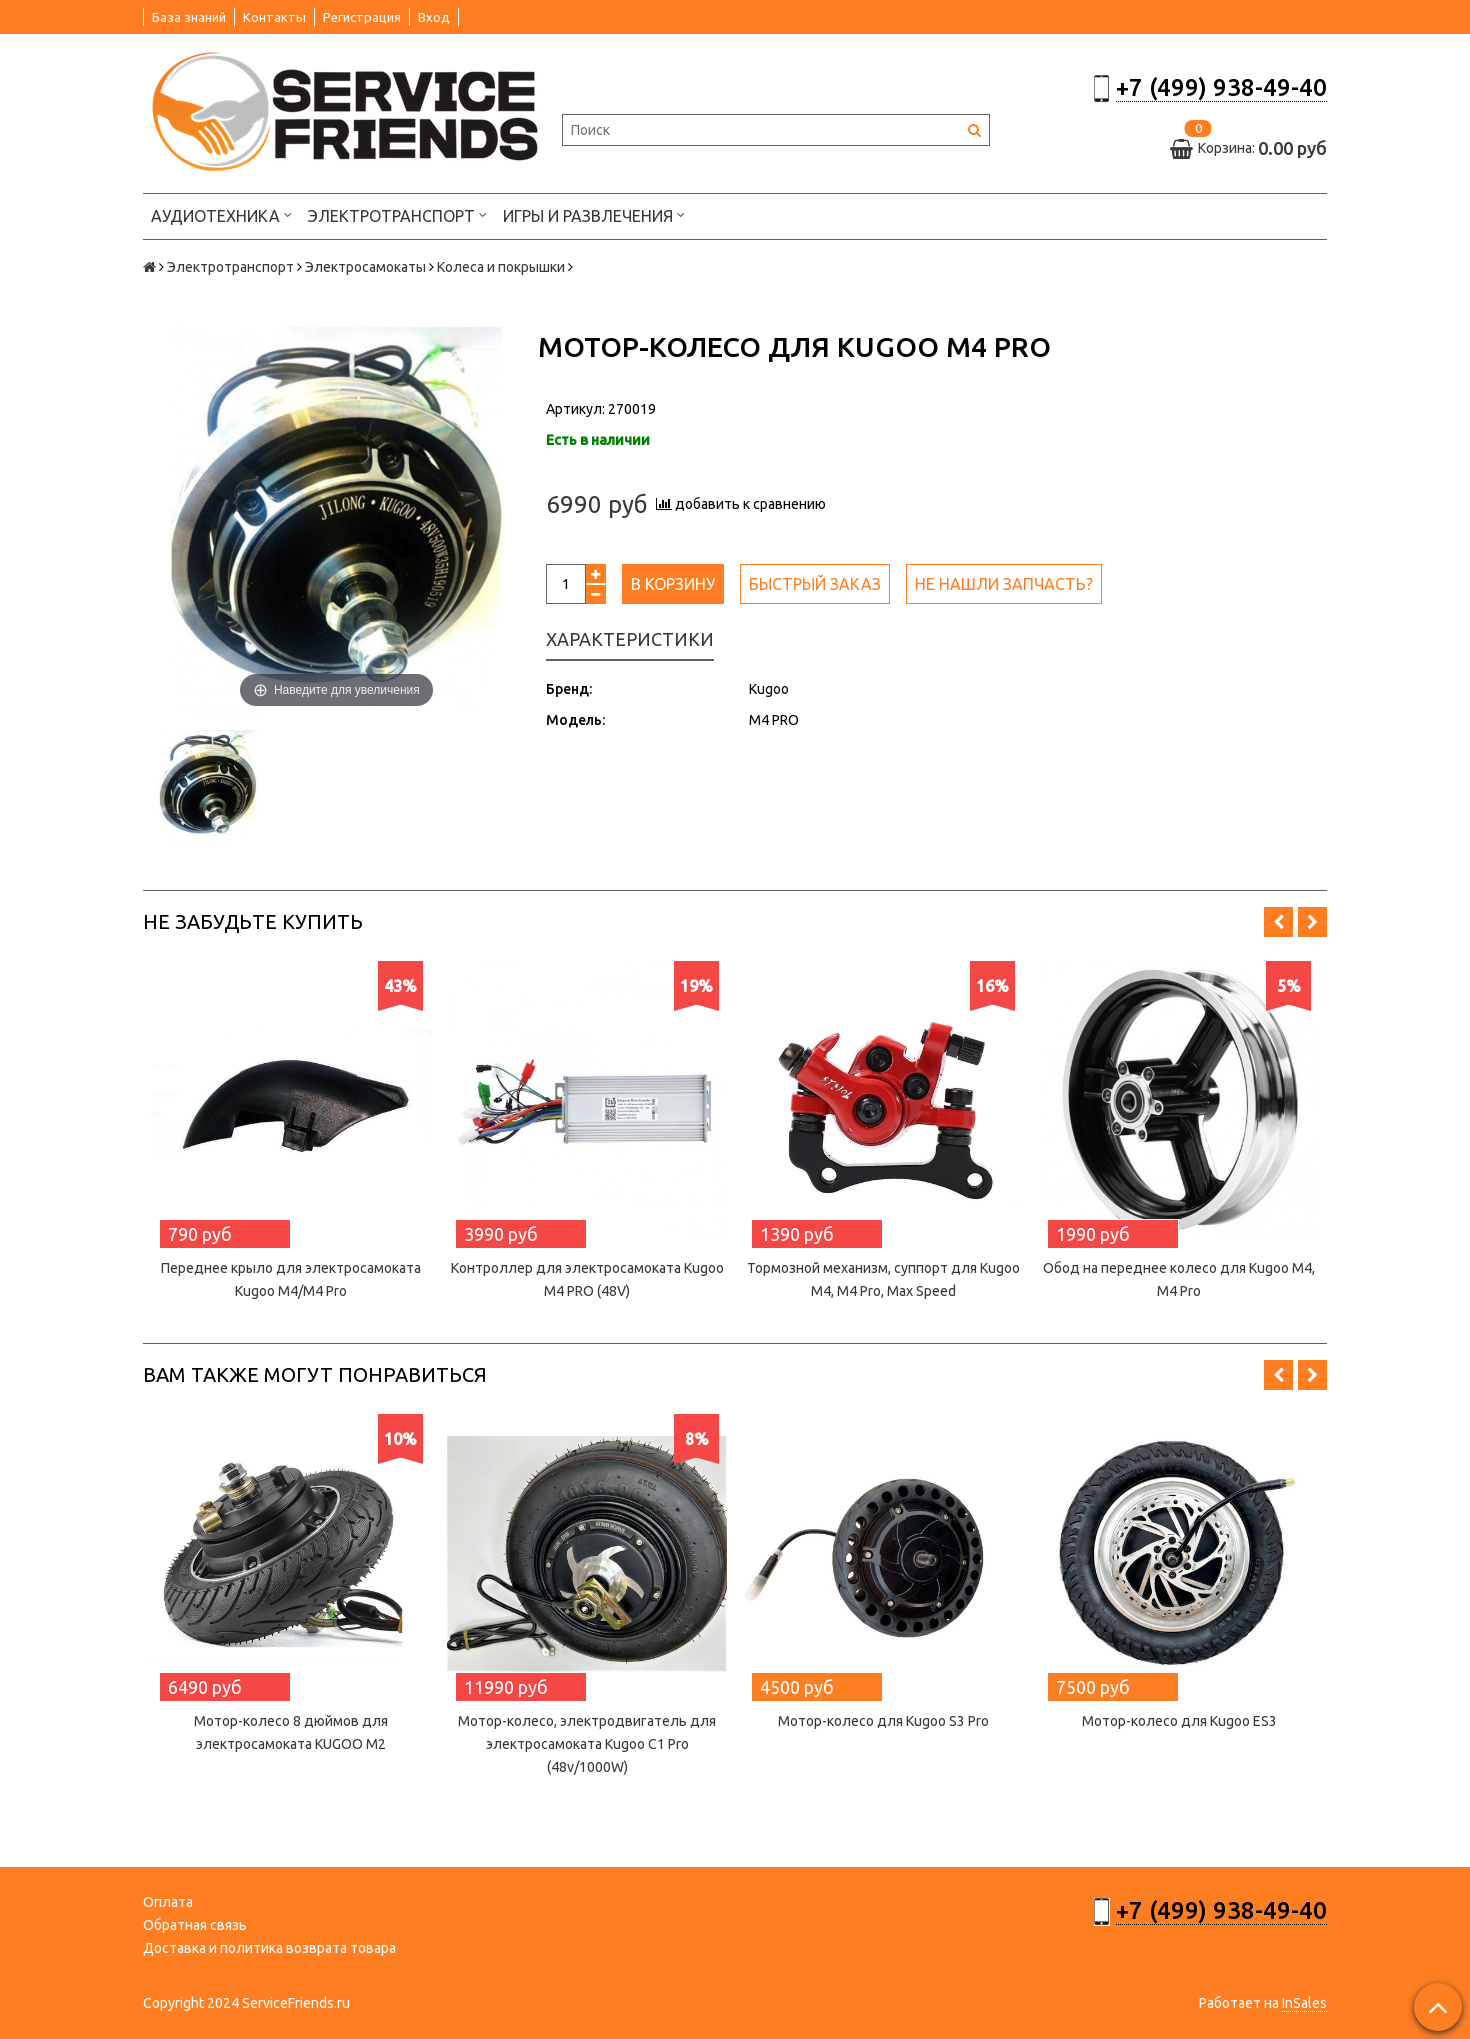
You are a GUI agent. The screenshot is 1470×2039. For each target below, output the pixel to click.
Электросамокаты (365, 267)
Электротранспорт (397, 214)
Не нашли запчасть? (1004, 584)
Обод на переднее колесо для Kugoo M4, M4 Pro (1179, 1279)
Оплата (168, 1902)
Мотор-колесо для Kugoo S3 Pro (883, 1721)
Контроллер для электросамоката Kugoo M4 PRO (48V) (587, 1279)
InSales (1304, 2003)
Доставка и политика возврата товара (269, 1948)
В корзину (673, 584)
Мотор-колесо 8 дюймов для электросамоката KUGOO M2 (291, 1732)
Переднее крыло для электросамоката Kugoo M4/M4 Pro (291, 1279)
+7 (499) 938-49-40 (1221, 87)
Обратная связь (195, 1925)
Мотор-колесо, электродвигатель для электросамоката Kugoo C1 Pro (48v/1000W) (587, 1744)
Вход (434, 17)
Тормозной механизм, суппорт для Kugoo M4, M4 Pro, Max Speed (883, 1279)
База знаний (189, 17)
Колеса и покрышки (501, 267)
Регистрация (362, 17)
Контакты (274, 17)
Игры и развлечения (594, 214)
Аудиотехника (221, 214)
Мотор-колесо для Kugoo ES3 (1179, 1721)
